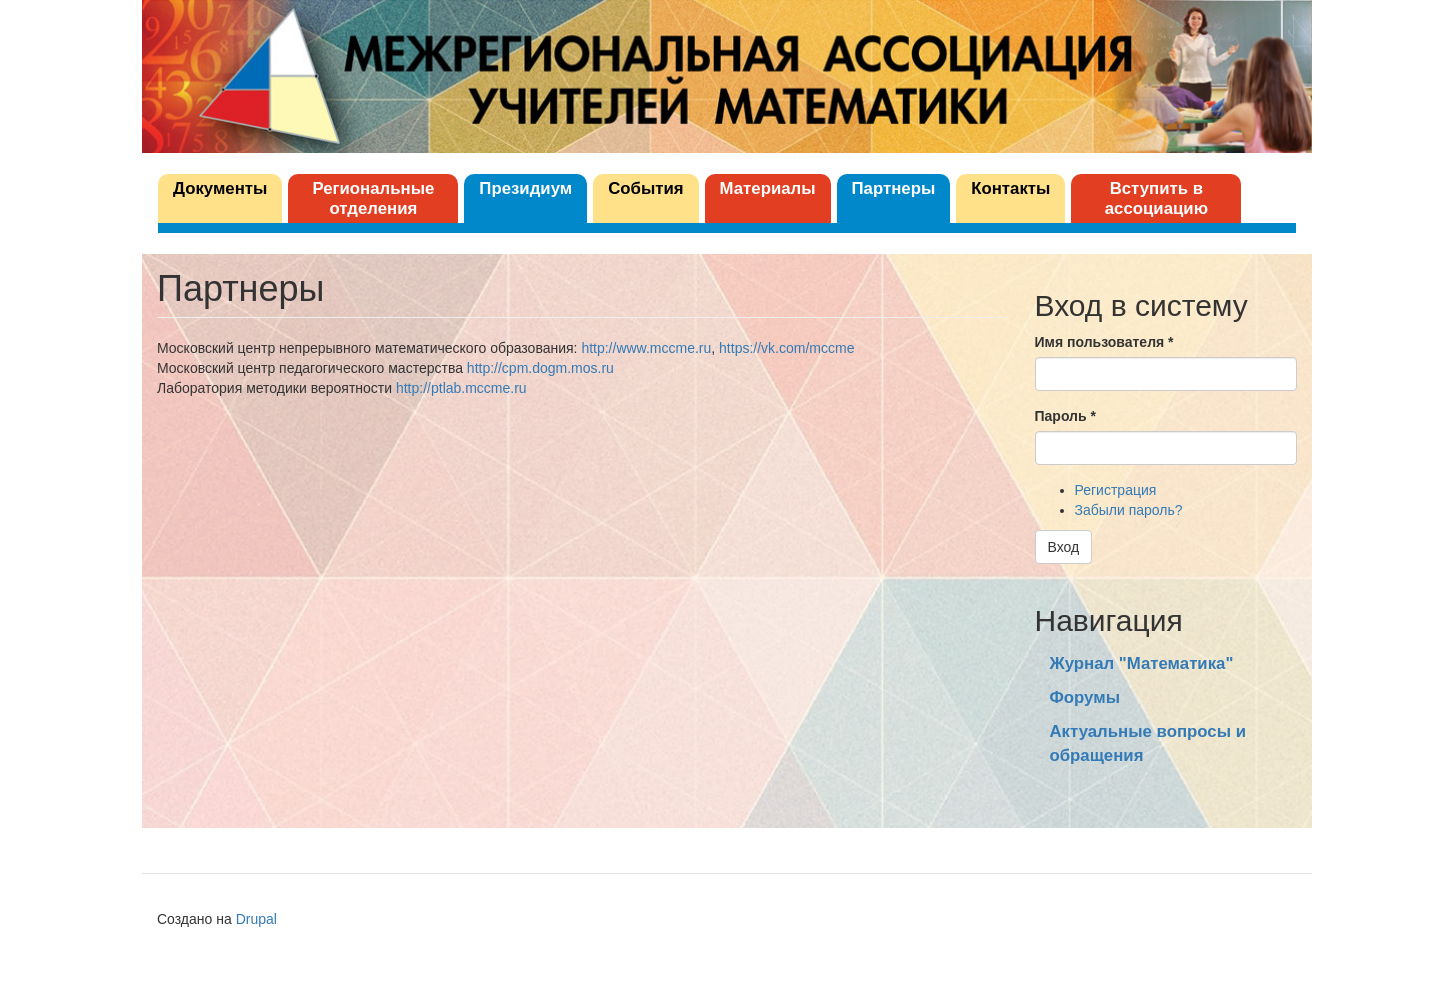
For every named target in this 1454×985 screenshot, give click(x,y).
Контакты (1010, 188)
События (645, 188)
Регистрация (1116, 490)
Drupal (256, 919)
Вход (1064, 547)
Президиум (525, 188)
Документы (220, 188)
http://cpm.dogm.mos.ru (540, 368)
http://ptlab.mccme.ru (461, 388)
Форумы (1085, 697)
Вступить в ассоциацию (1156, 198)
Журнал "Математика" (1142, 663)
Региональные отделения (373, 198)
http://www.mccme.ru (646, 348)
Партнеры (894, 188)
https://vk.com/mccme (786, 348)
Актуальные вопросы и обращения (1148, 743)
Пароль (1065, 416)
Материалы (768, 188)
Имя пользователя (1104, 342)
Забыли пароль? (1129, 510)
